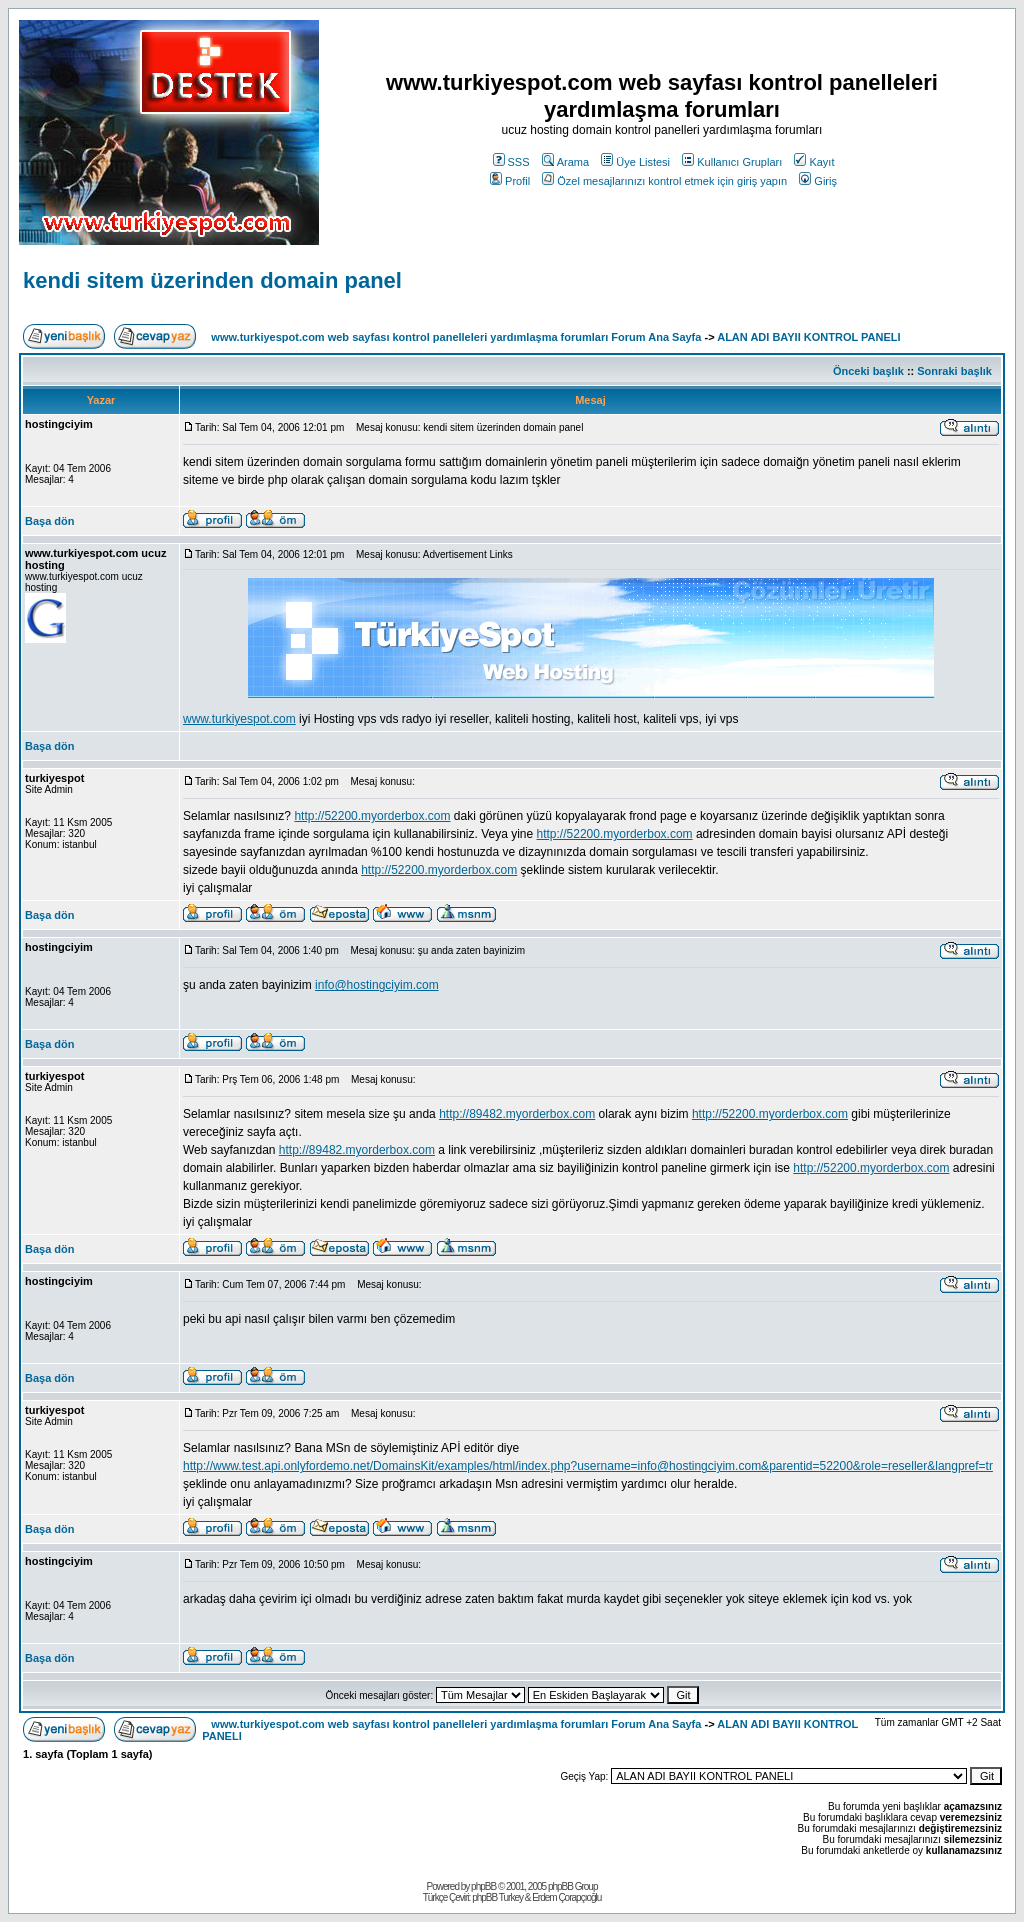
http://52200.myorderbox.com (372, 816)
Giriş (818, 181)
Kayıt (814, 162)
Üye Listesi (635, 162)
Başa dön (50, 521)
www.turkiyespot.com (239, 719)
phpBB (483, 1886)
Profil (510, 181)
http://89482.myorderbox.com (517, 1114)
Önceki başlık (868, 371)
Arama (565, 162)
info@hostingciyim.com (377, 985)
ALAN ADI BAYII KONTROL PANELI (808, 337)
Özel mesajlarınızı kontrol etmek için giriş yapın (664, 181)
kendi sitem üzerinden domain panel (212, 280)
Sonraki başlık (954, 371)
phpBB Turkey (497, 1897)
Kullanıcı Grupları (732, 162)
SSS (511, 162)
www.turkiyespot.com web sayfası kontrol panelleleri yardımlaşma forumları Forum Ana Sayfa (456, 337)
